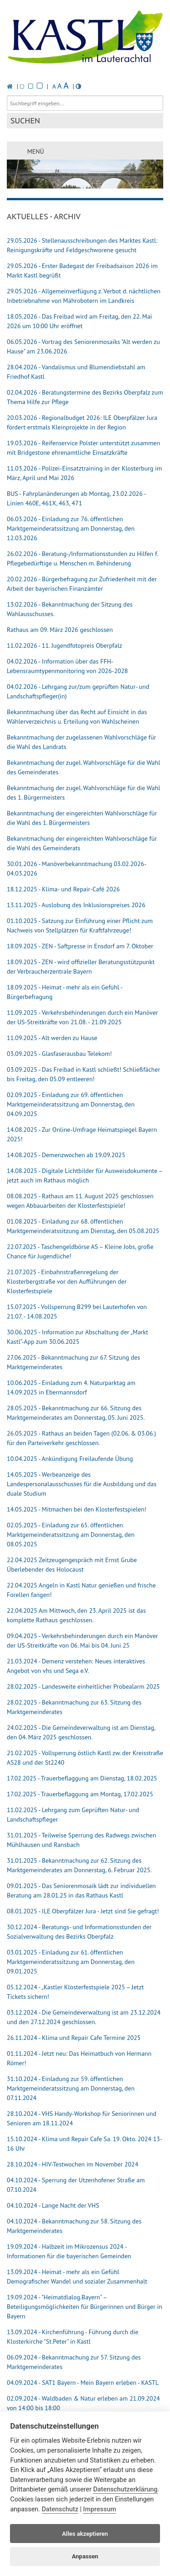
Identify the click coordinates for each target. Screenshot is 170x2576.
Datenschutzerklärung (125, 2489)
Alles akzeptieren (85, 2533)
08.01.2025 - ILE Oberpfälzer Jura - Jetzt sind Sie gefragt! (83, 1911)
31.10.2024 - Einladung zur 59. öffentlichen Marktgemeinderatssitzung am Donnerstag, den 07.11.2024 (71, 2088)
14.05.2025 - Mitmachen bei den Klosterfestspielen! (76, 1509)
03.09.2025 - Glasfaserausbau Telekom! (59, 1054)
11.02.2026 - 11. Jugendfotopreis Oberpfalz (64, 645)
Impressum (99, 2509)
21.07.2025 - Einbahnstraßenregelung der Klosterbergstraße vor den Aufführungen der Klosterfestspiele (66, 1281)
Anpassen (85, 2556)
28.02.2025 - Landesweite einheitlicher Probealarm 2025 (83, 1686)
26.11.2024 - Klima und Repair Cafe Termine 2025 (74, 2038)
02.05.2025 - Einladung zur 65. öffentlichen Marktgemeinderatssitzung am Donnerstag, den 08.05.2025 (71, 1534)
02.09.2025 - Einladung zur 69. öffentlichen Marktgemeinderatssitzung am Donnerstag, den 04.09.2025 (71, 1104)
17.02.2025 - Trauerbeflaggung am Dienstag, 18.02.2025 (82, 1778)
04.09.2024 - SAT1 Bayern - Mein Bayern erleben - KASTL (83, 2382)
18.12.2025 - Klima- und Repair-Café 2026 (63, 889)
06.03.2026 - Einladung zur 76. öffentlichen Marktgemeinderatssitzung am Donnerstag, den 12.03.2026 (71, 528)
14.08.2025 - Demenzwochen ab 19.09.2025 (66, 1155)
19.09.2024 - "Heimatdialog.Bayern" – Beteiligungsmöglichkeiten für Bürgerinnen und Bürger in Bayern (84, 2306)
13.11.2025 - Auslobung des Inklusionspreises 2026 (76, 905)
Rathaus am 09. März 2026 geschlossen (60, 630)
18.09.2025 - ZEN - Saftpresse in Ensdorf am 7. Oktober (80, 946)
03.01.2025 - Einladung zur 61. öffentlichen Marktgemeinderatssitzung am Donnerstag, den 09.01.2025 (71, 1961)
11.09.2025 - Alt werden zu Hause (52, 1038)
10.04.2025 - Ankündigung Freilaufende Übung (70, 1459)
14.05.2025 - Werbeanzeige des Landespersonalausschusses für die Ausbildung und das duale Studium (81, 1484)
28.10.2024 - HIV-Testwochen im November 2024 (72, 2164)
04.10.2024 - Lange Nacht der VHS (53, 2205)
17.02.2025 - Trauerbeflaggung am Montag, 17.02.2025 (80, 1794)
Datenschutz (60, 2509)
